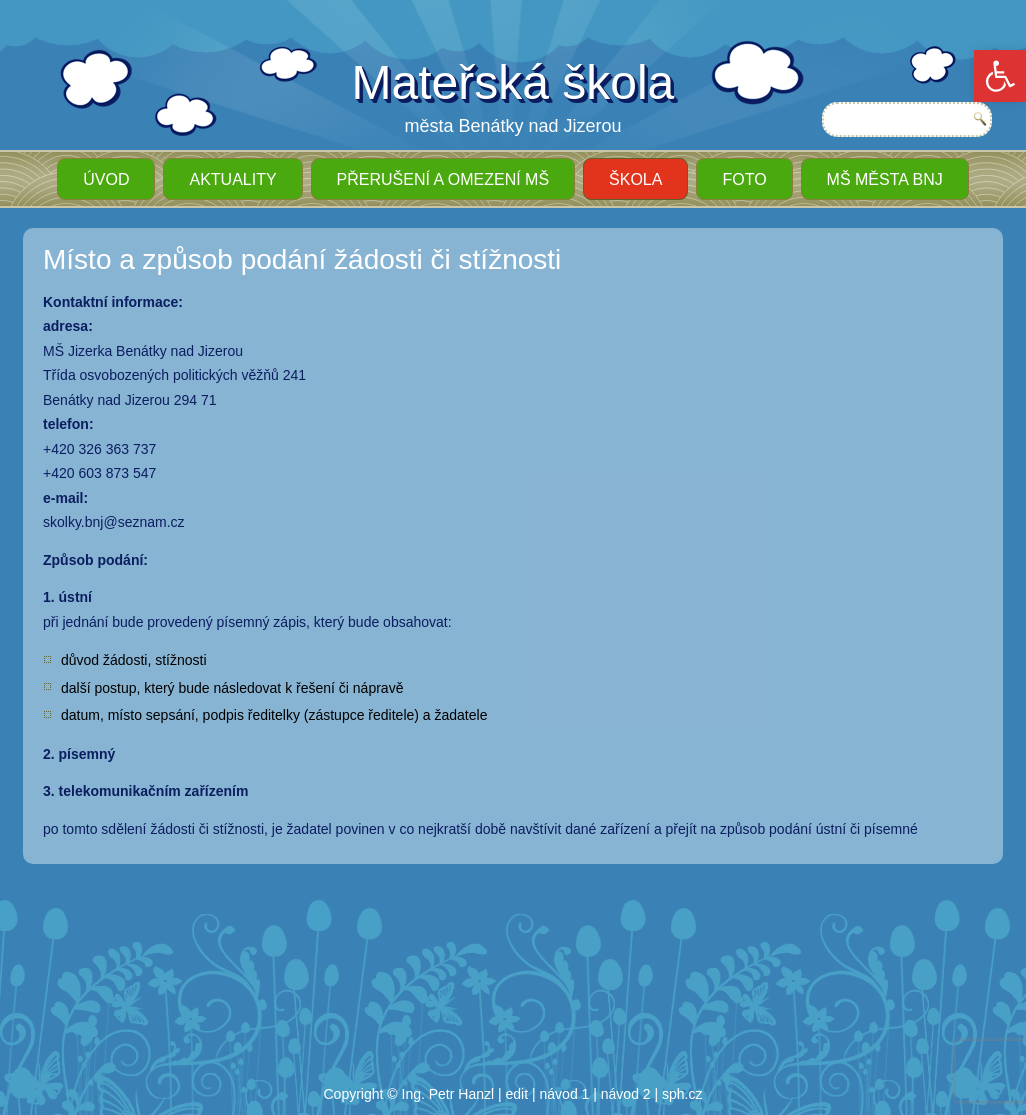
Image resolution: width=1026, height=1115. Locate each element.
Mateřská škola (513, 82)
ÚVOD (106, 179)
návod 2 (626, 1094)
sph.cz (682, 1094)
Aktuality (232, 179)
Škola (635, 179)
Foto (744, 179)
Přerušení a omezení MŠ (443, 179)
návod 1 (565, 1094)
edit (517, 1094)
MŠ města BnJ (885, 179)
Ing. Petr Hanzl (448, 1094)
